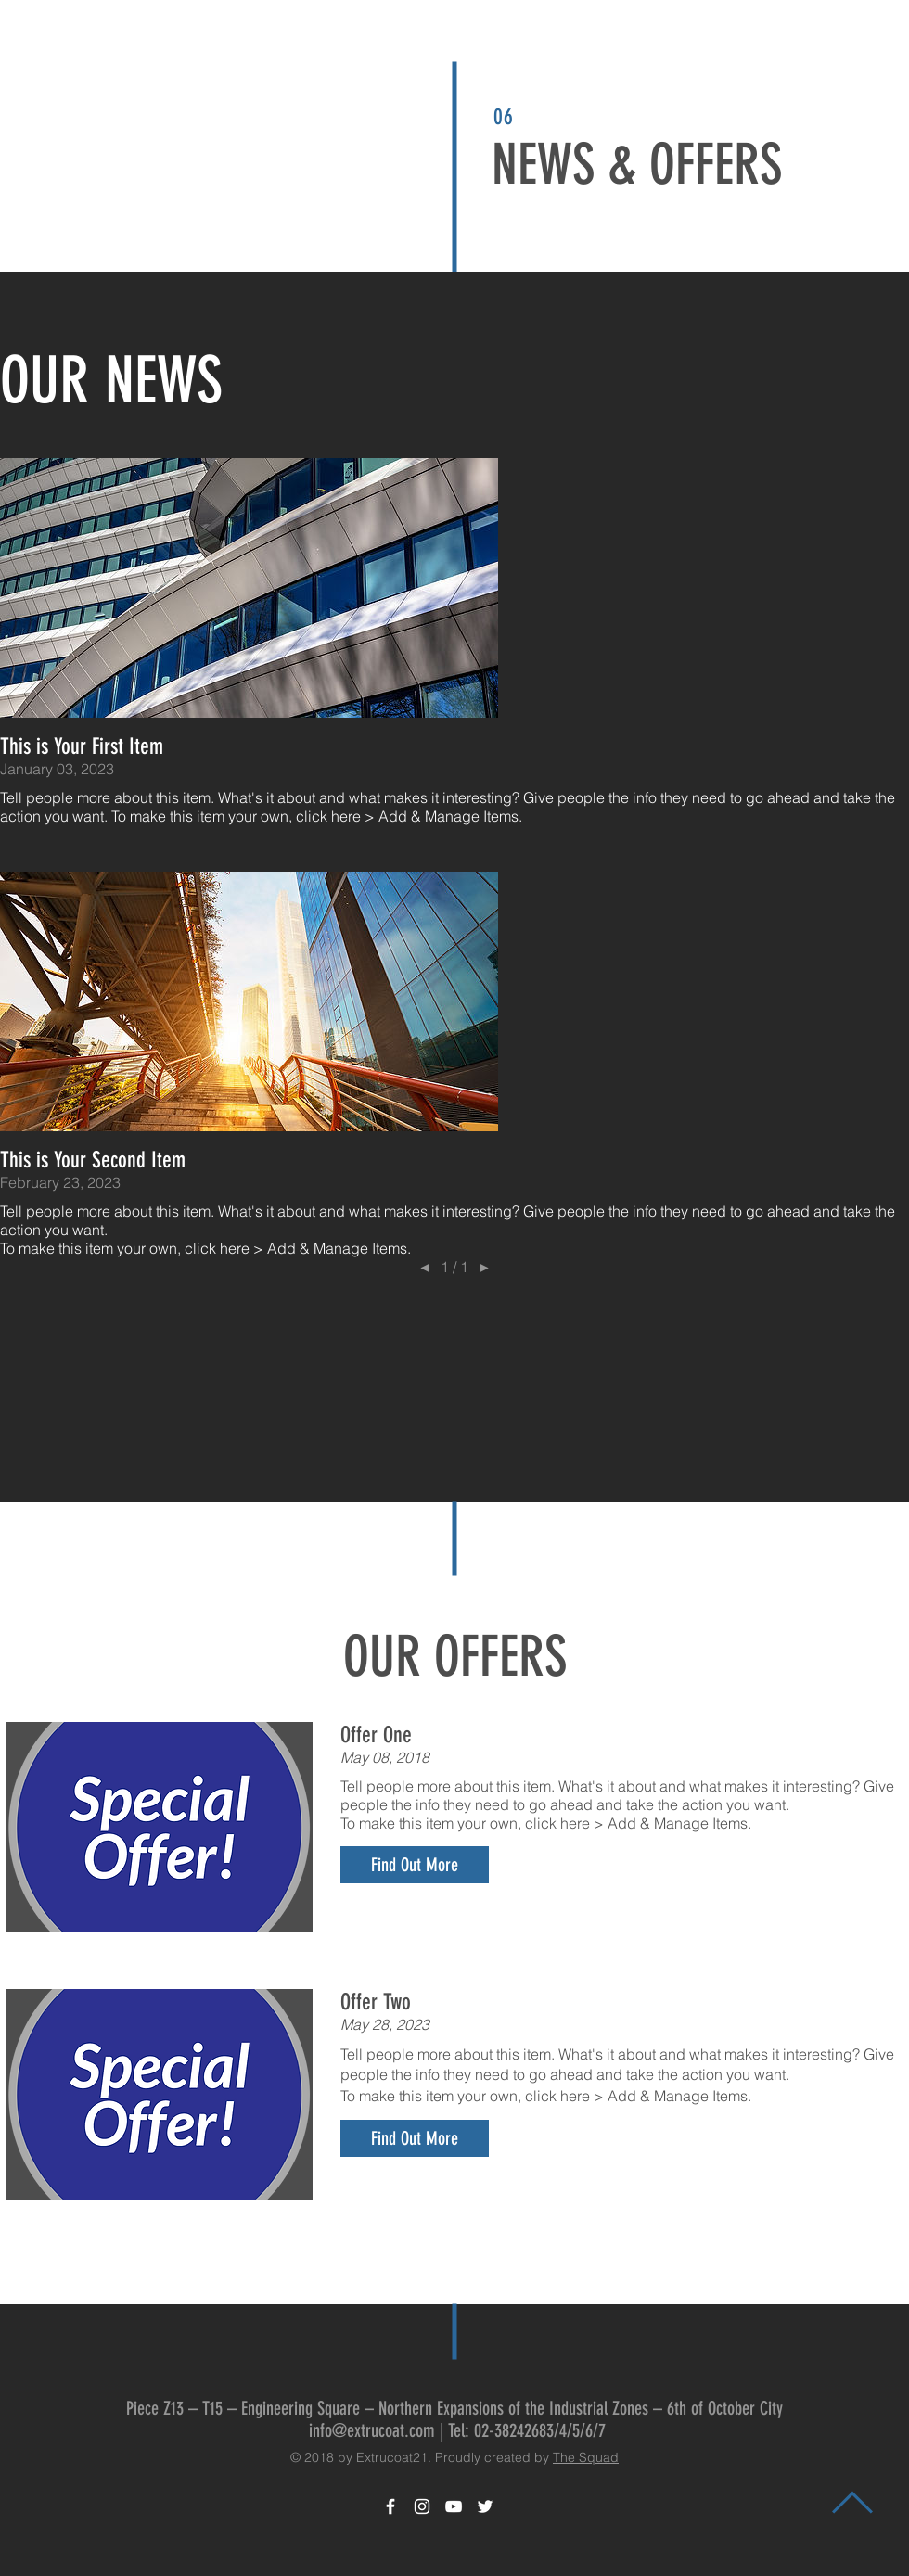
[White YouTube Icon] (453, 2506)
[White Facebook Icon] (390, 2506)
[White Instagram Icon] (422, 2506)
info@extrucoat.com (372, 2430)
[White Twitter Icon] (485, 2506)
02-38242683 (514, 2430)
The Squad (586, 2457)
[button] (414, 1864)
